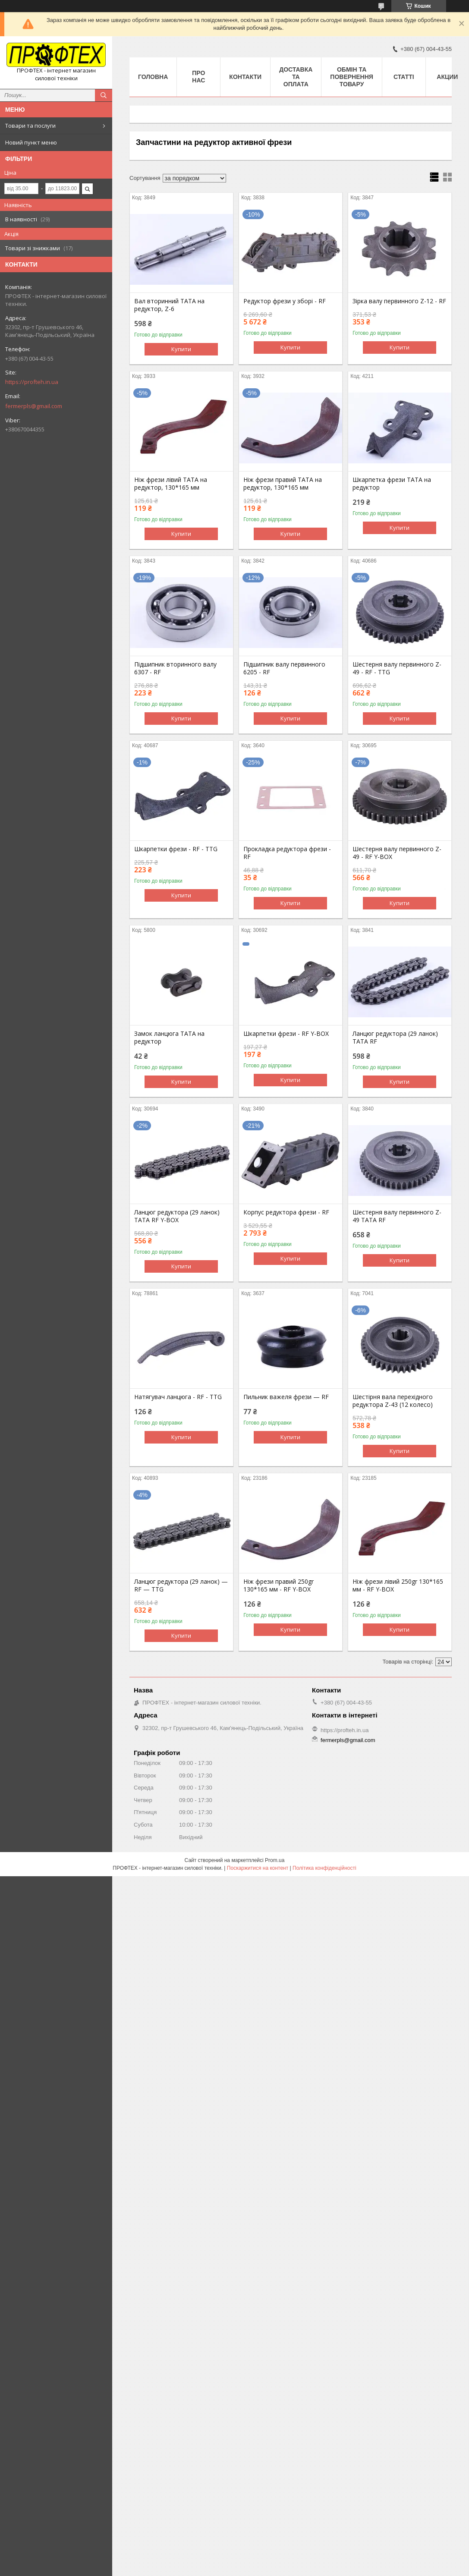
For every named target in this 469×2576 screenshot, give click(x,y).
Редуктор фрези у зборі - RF (284, 301)
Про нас (198, 76)
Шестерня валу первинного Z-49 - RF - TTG (397, 668)
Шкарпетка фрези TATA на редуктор (392, 483)
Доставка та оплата (295, 77)
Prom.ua (274, 1860)
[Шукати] (103, 95)
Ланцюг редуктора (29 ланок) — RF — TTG (181, 1585)
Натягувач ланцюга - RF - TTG (178, 1397)
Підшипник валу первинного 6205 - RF (284, 668)
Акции (447, 76)
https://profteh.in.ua (31, 382)
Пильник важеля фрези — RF (286, 1397)
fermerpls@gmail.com (33, 406)
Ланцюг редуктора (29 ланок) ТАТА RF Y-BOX (177, 1216)
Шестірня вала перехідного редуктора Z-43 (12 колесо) (393, 1401)
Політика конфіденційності (324, 1868)
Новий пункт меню (31, 142)
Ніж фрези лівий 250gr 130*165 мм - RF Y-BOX (398, 1585)
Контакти (245, 76)
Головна (153, 76)
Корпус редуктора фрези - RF (286, 1212)
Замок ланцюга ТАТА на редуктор (169, 1037)
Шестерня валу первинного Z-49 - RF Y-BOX (397, 853)
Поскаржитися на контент (257, 1868)
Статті (403, 76)
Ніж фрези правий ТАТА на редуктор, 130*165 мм (282, 483)
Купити (181, 349)
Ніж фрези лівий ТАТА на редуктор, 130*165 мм (170, 483)
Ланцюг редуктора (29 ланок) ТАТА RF (395, 1037)
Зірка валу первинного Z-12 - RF (399, 301)
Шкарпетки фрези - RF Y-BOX (286, 1034)
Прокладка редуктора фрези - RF (287, 853)
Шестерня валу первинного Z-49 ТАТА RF (397, 1216)
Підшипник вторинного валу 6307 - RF (175, 668)
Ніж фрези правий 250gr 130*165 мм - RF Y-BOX (278, 1585)
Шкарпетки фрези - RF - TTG (175, 849)
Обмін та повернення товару (351, 77)
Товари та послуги (30, 125)
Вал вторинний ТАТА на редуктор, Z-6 (169, 305)
